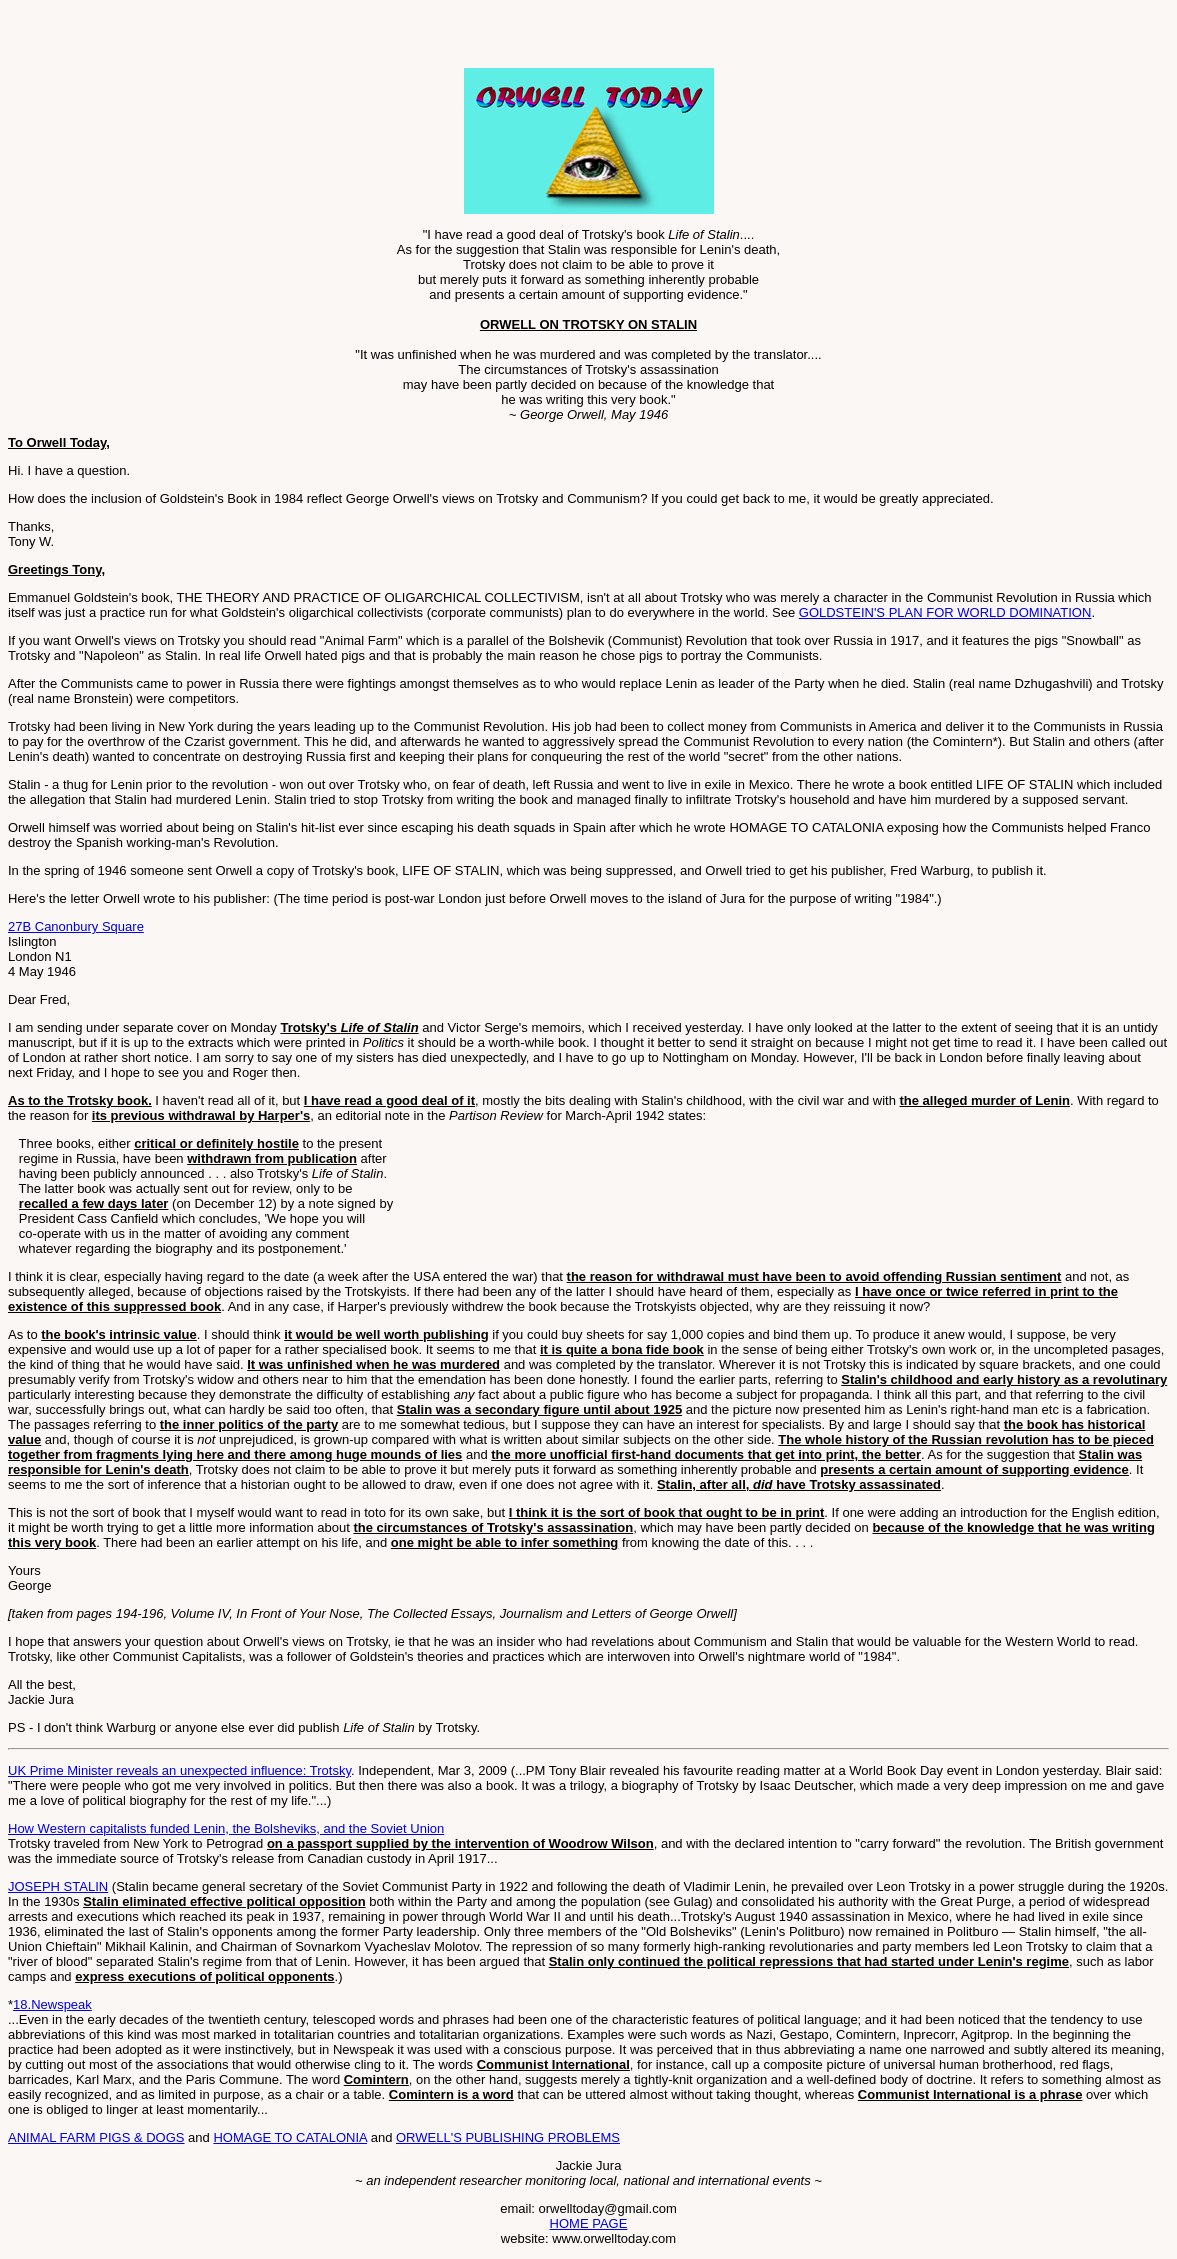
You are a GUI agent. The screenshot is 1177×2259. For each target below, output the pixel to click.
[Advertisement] (242, 38)
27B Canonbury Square (76, 926)
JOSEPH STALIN (58, 1886)
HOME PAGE (589, 2223)
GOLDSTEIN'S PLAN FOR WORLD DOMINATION (945, 612)
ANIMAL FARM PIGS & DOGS (96, 2137)
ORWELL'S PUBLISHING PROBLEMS (508, 2137)
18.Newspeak (52, 2004)
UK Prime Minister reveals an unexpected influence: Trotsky (179, 1770)
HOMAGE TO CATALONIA (290, 2137)
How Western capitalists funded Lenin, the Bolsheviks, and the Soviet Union (226, 1828)
